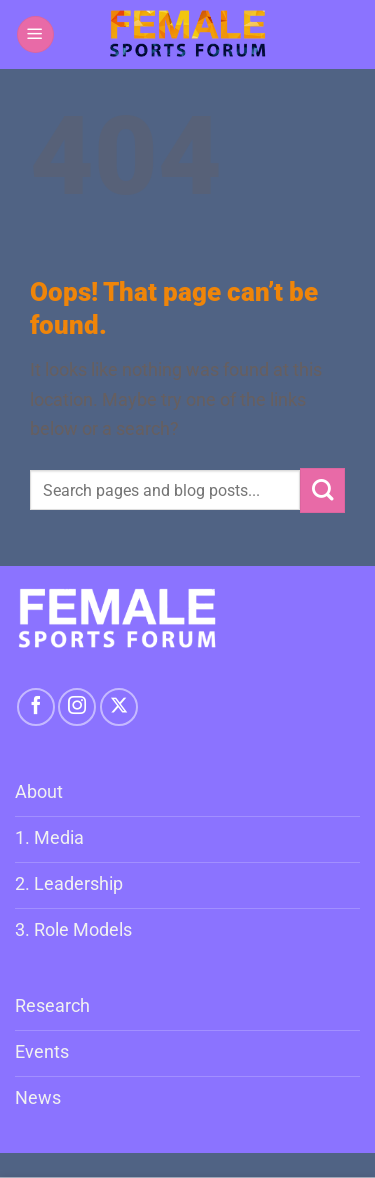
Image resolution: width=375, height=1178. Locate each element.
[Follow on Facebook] (36, 707)
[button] (35, 34)
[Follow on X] (119, 707)
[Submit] (322, 490)
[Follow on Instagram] (77, 707)
